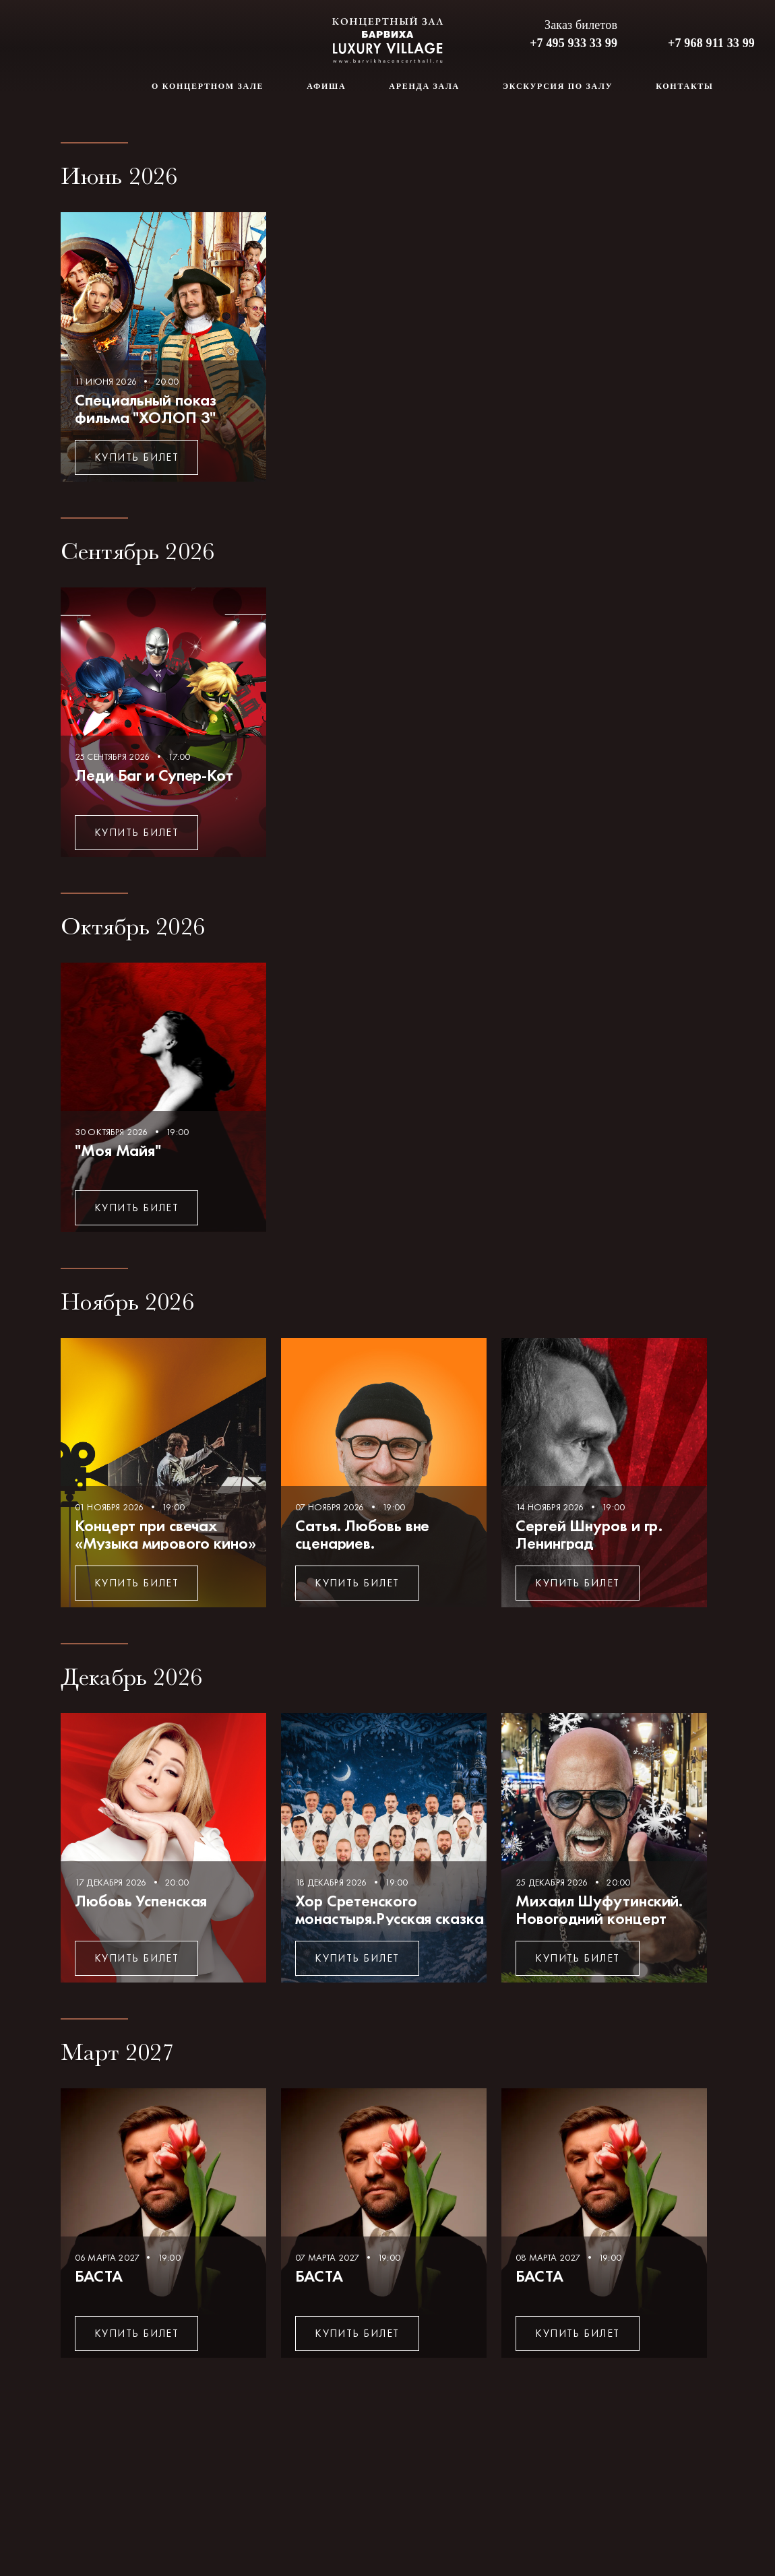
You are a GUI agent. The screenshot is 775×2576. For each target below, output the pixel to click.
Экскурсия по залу (558, 86)
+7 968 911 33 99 (711, 43)
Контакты (684, 86)
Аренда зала (424, 86)
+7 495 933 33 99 (573, 43)
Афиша (326, 86)
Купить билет (136, 457)
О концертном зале (208, 86)
